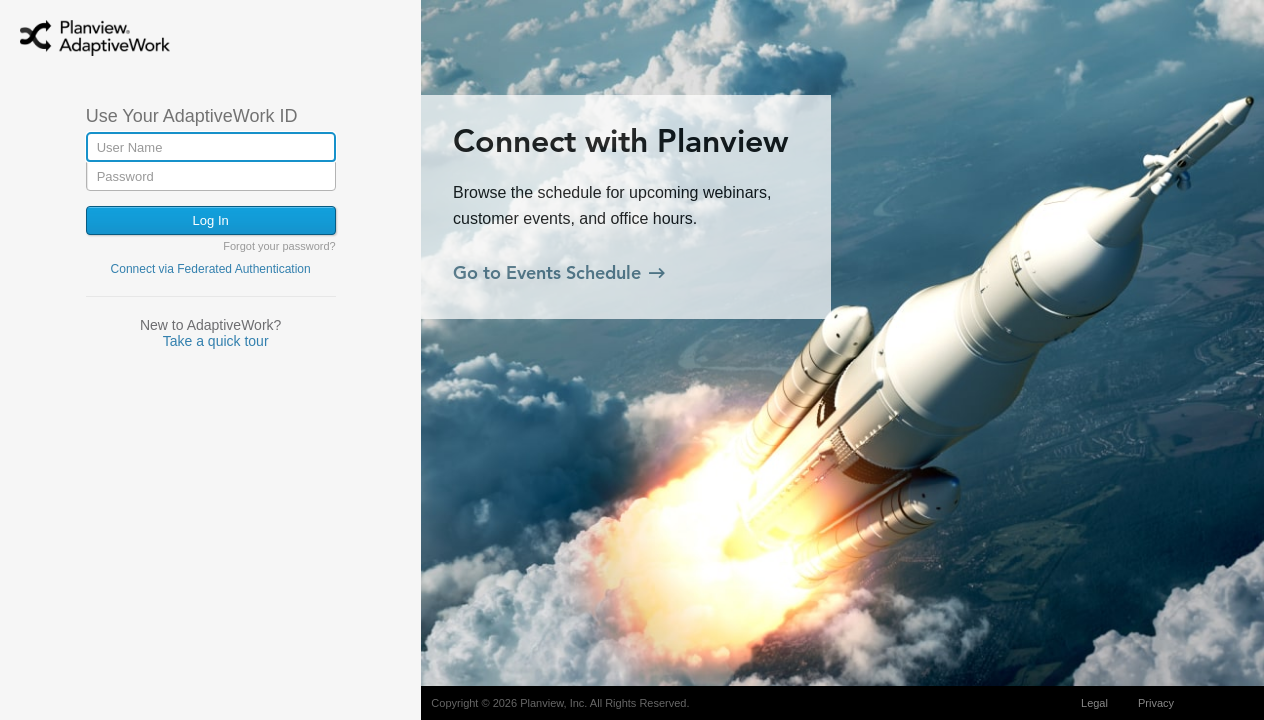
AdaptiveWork (120, 42)
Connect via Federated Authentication (211, 269)
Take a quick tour (216, 341)
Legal (1094, 703)
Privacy (1156, 703)
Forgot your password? (279, 246)
